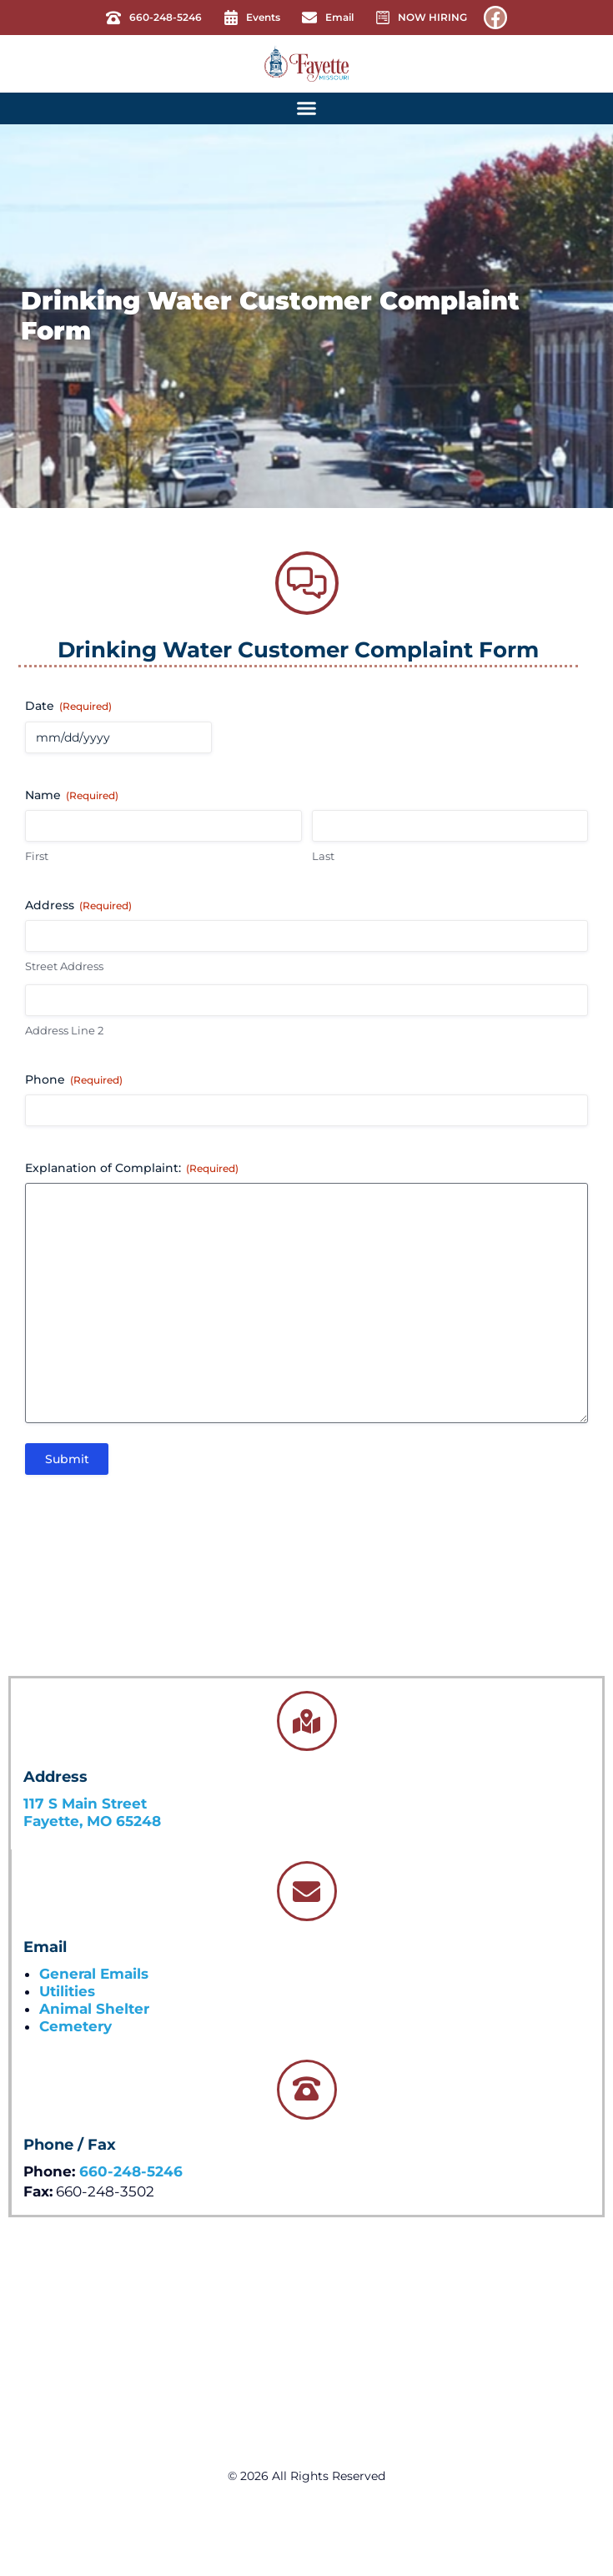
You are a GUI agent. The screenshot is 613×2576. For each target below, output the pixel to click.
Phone (74, 1079)
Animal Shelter (94, 2008)
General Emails (93, 1973)
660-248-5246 (131, 2171)
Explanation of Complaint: (132, 1167)
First (36, 856)
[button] (307, 108)
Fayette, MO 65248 (92, 1821)
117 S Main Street (85, 1803)
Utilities (67, 1991)
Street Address (64, 966)
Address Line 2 (64, 1030)
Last (323, 856)
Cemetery (75, 2026)
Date (68, 705)
